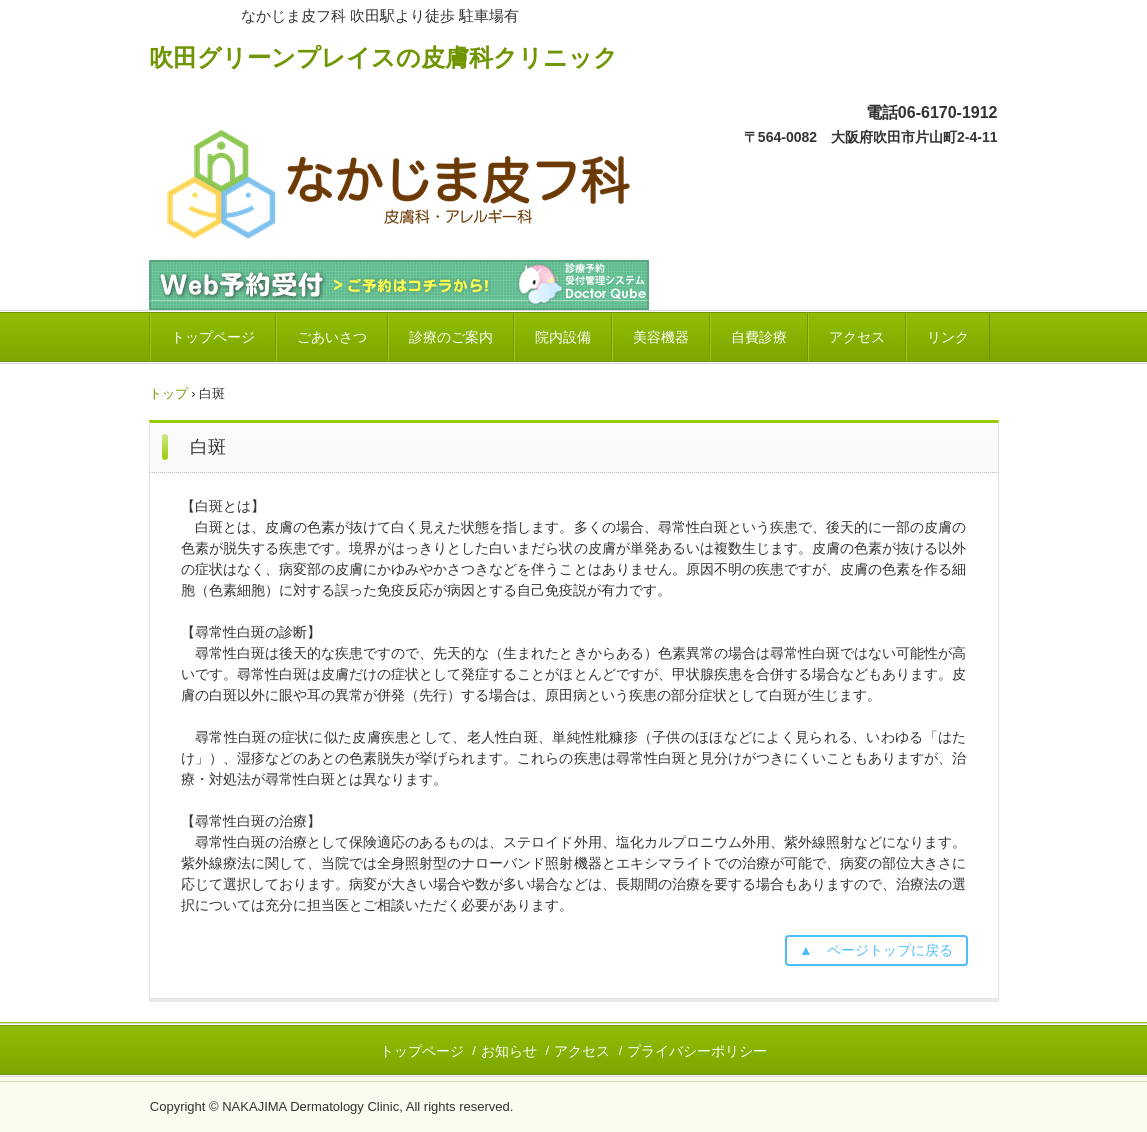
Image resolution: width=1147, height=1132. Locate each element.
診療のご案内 (451, 337)
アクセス (857, 337)
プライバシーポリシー (697, 1051)
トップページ (213, 337)
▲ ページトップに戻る (876, 950)
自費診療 (759, 337)
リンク (948, 337)
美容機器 (661, 337)
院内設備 (563, 337)
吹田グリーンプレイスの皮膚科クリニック (383, 57)
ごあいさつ (332, 337)
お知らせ (509, 1051)
